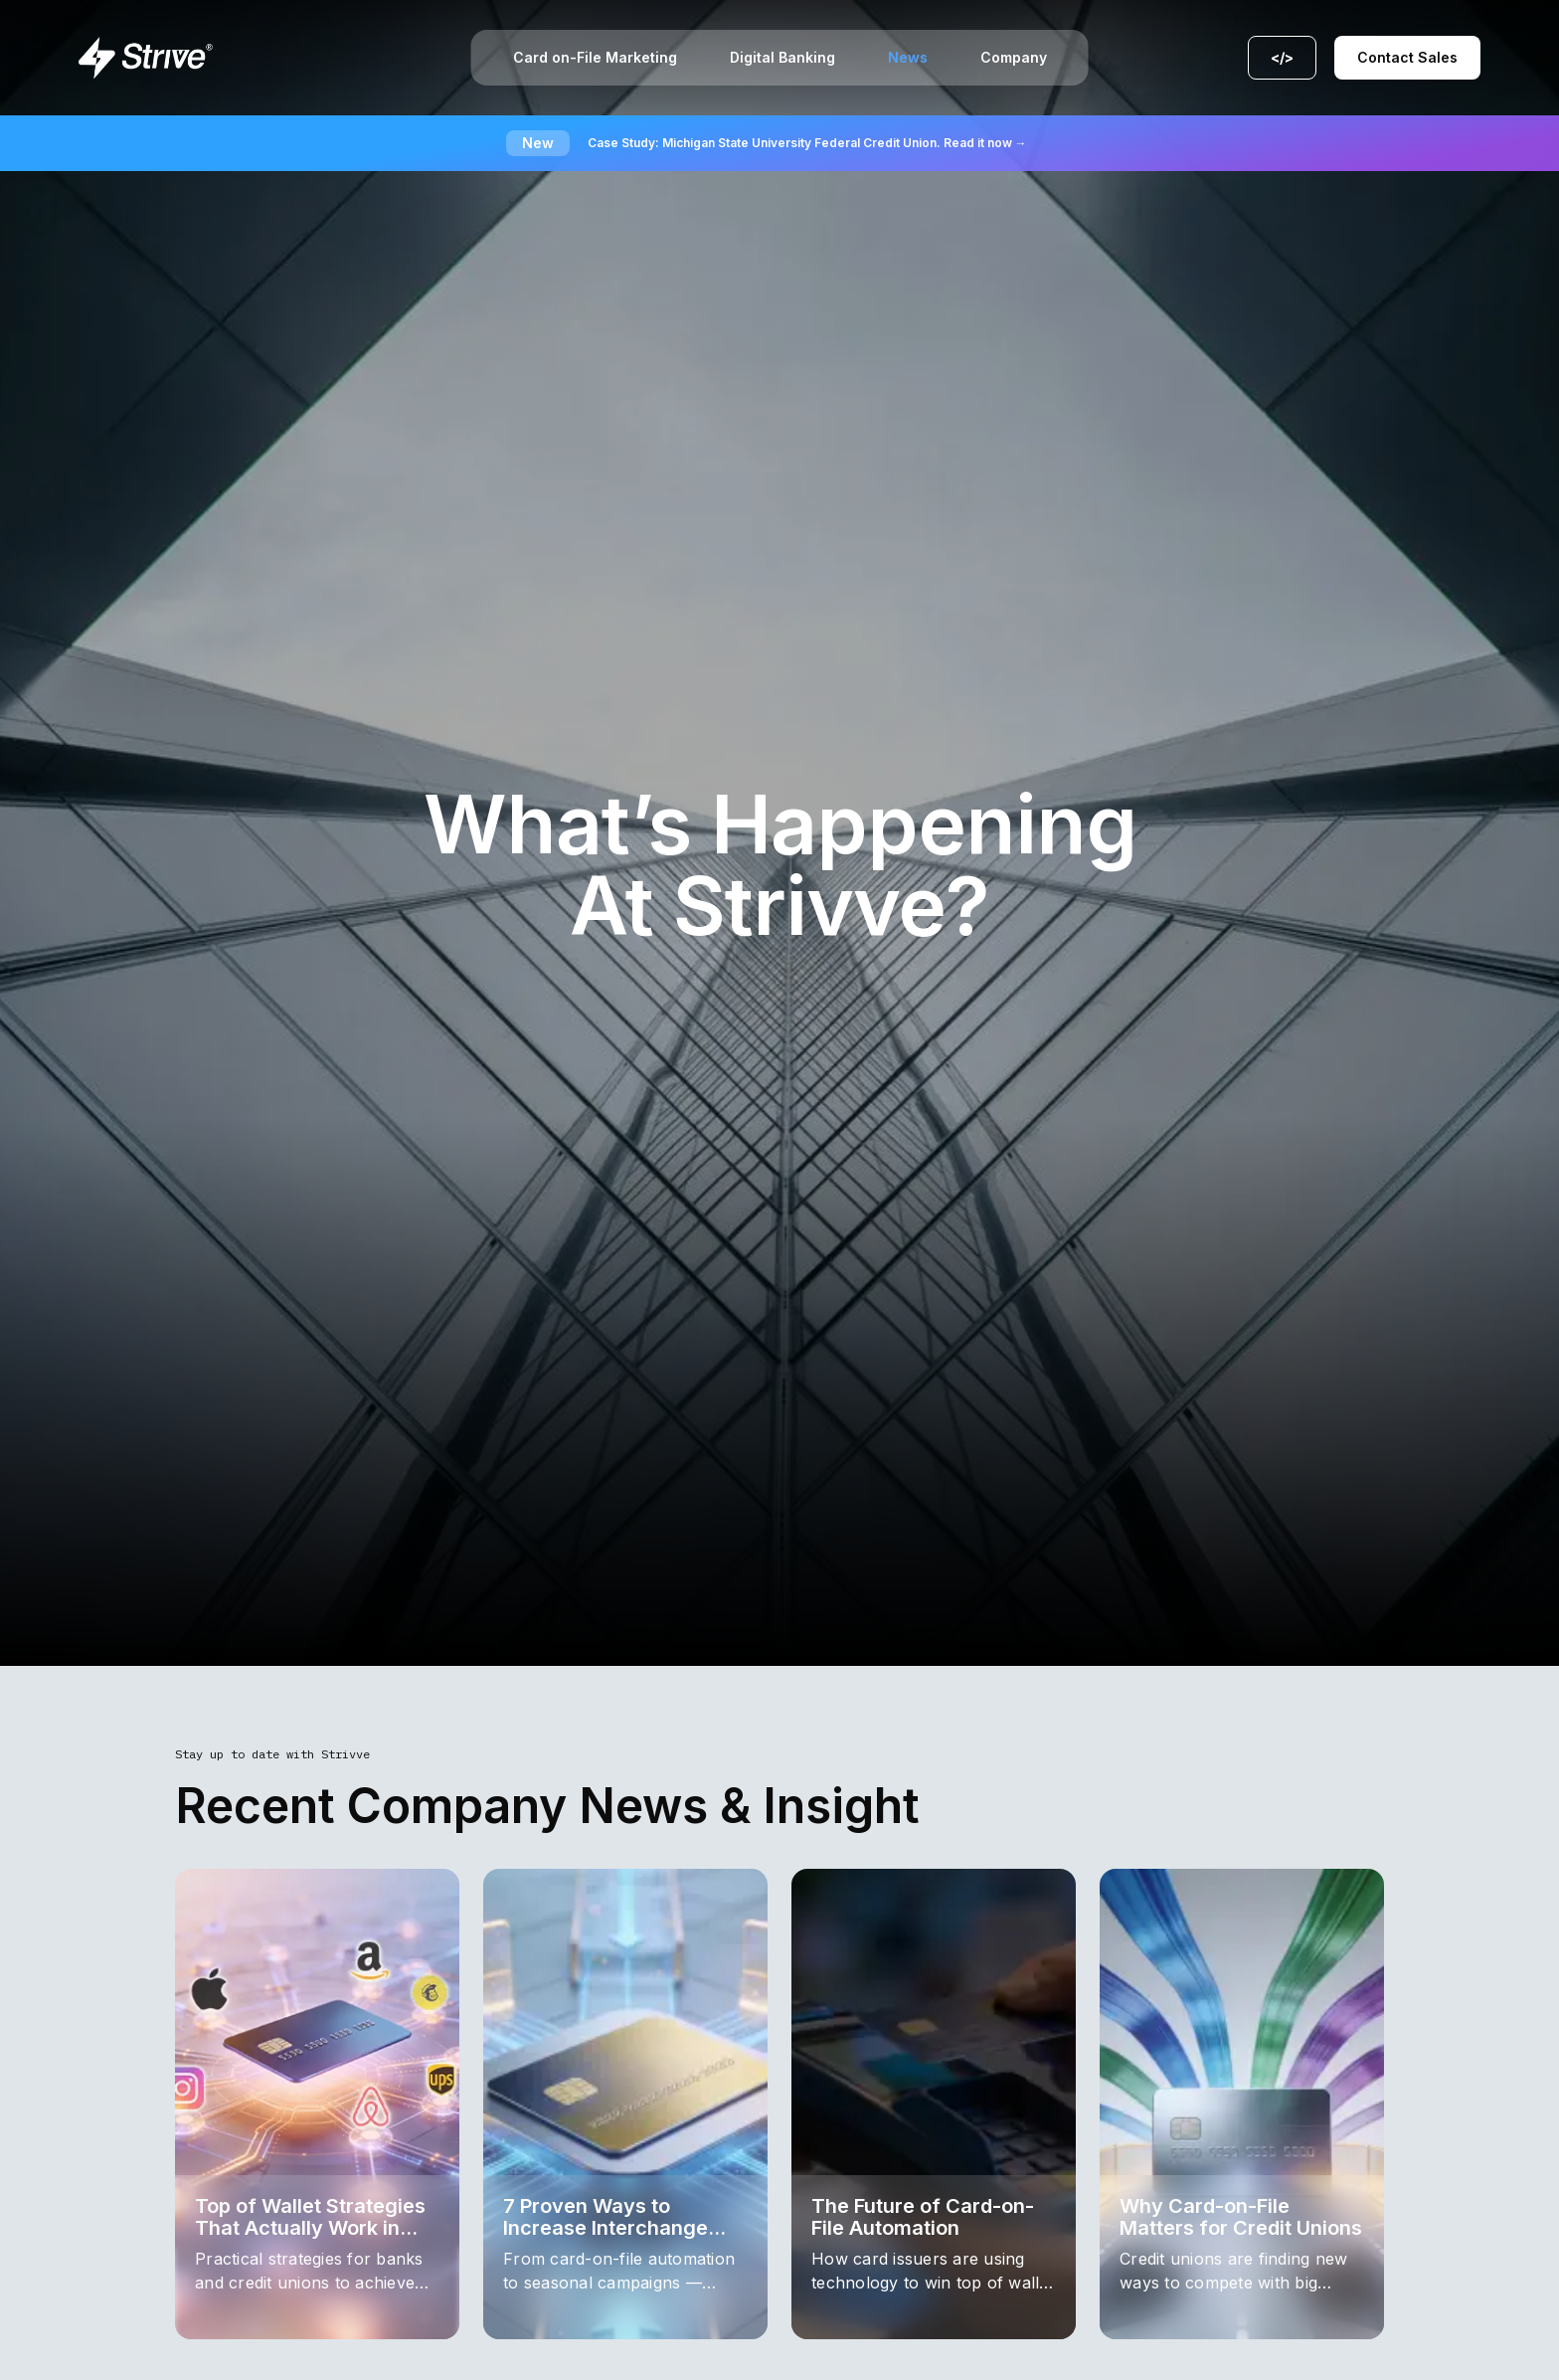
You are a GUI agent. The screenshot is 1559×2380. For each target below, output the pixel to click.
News (908, 58)
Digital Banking (782, 58)
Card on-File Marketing (595, 58)
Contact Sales (1407, 57)
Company (1013, 58)
